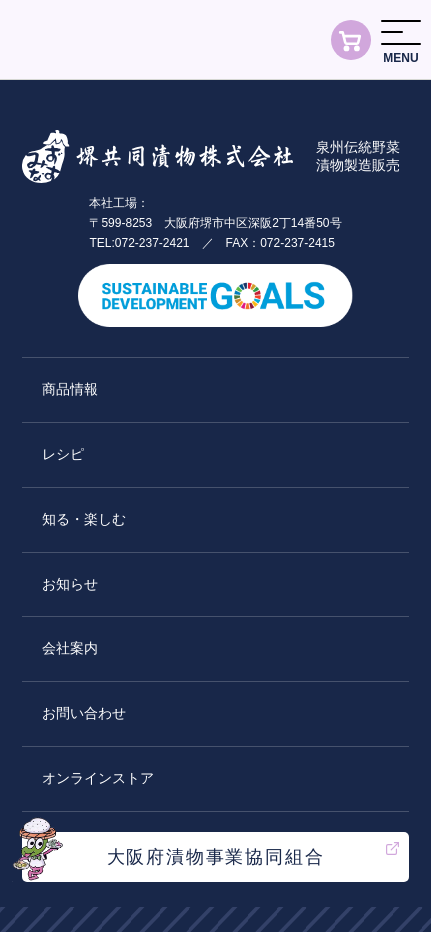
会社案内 (70, 648)
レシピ (63, 454)
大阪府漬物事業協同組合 (216, 857)
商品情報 (70, 389)
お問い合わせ (84, 713)
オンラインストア (98, 778)
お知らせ (70, 584)
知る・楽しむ (84, 519)
